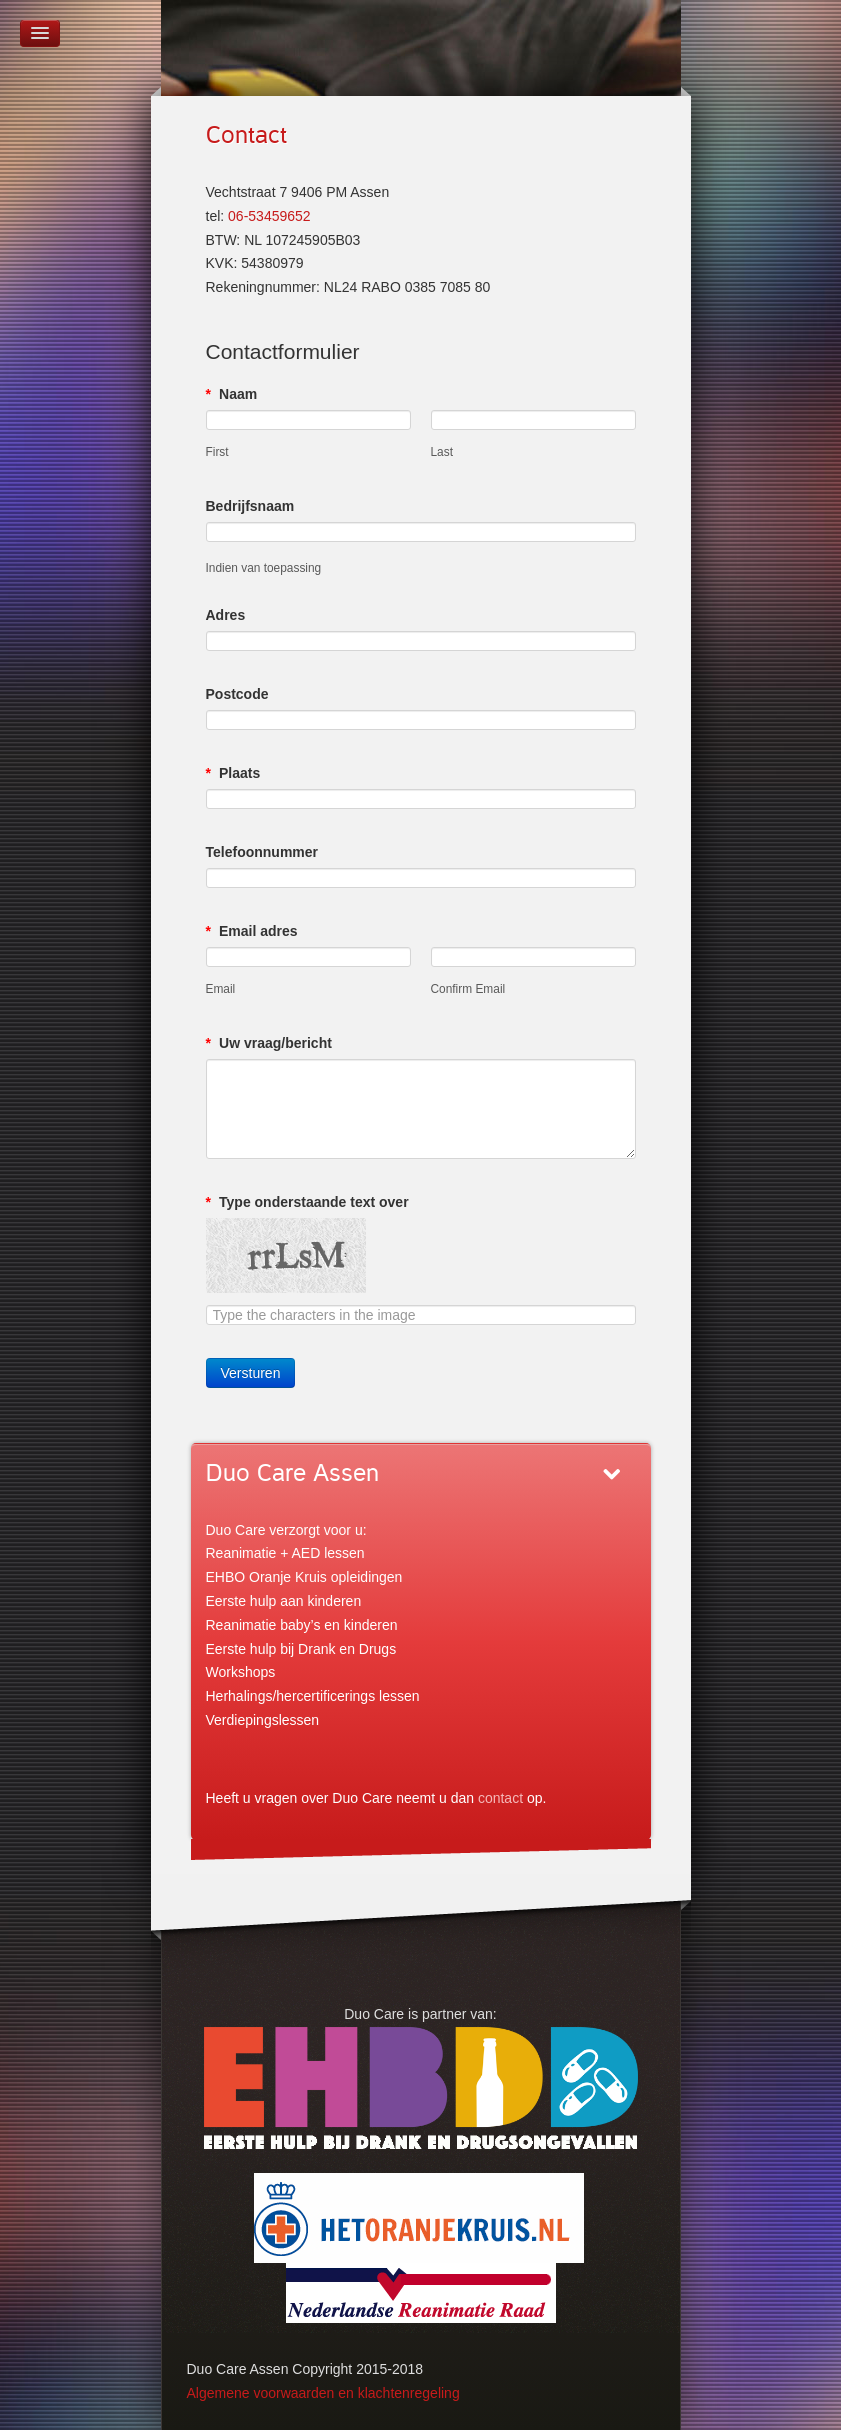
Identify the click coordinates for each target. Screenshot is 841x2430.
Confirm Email (468, 989)
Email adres (252, 931)
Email (221, 989)
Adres (226, 615)
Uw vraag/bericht (269, 1043)
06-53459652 (269, 216)
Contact (246, 135)
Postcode (237, 694)
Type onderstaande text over (307, 1202)
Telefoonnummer (262, 852)
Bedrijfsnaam (250, 506)
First (217, 452)
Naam (232, 394)
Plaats (233, 773)
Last (442, 452)
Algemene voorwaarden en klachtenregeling (323, 2393)
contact (500, 1798)
